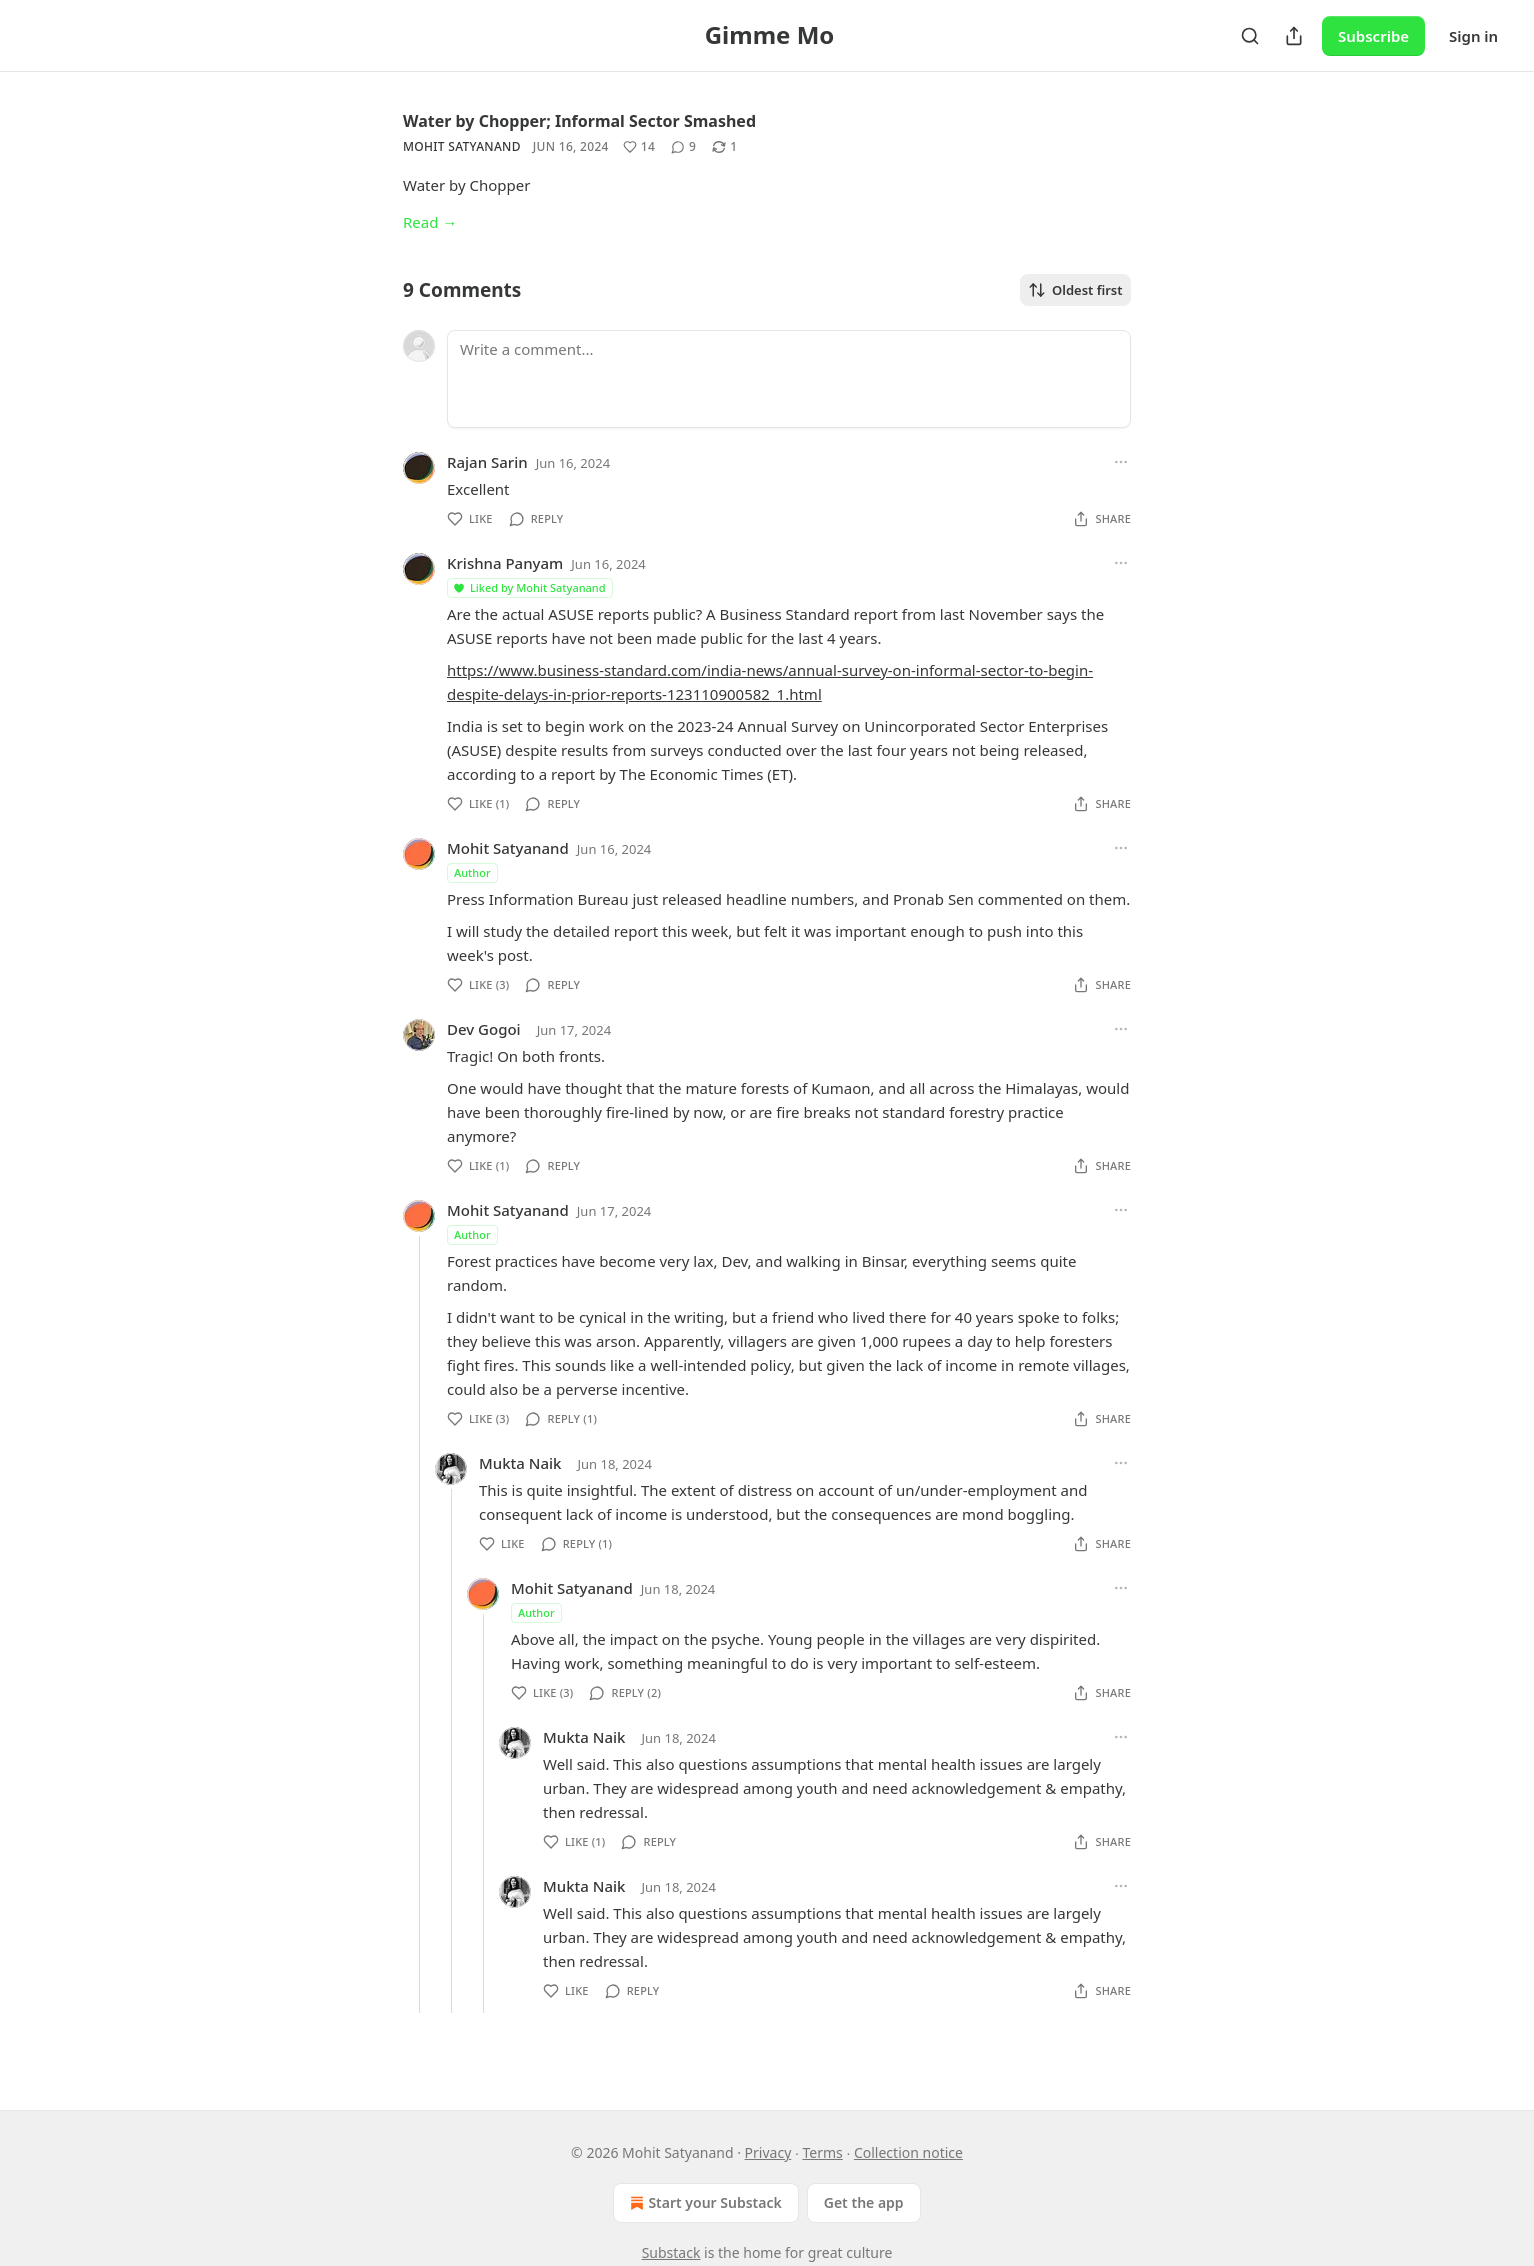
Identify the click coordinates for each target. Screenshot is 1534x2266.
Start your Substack (703, 2203)
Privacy (768, 2152)
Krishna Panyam (505, 563)
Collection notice (908, 2152)
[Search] (1250, 36)
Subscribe (1373, 36)
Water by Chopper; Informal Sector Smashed (579, 121)
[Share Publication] (1294, 36)
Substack (671, 2252)
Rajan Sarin (487, 462)
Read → (430, 222)
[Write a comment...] (789, 379)
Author (472, 872)
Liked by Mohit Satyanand (529, 587)
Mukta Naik (520, 1463)
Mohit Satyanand (462, 146)
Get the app (864, 2202)
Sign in (1473, 36)
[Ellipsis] (1121, 462)
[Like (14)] (639, 147)
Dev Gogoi (484, 1029)
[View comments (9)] (683, 147)
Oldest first (1075, 290)
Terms (822, 2152)
